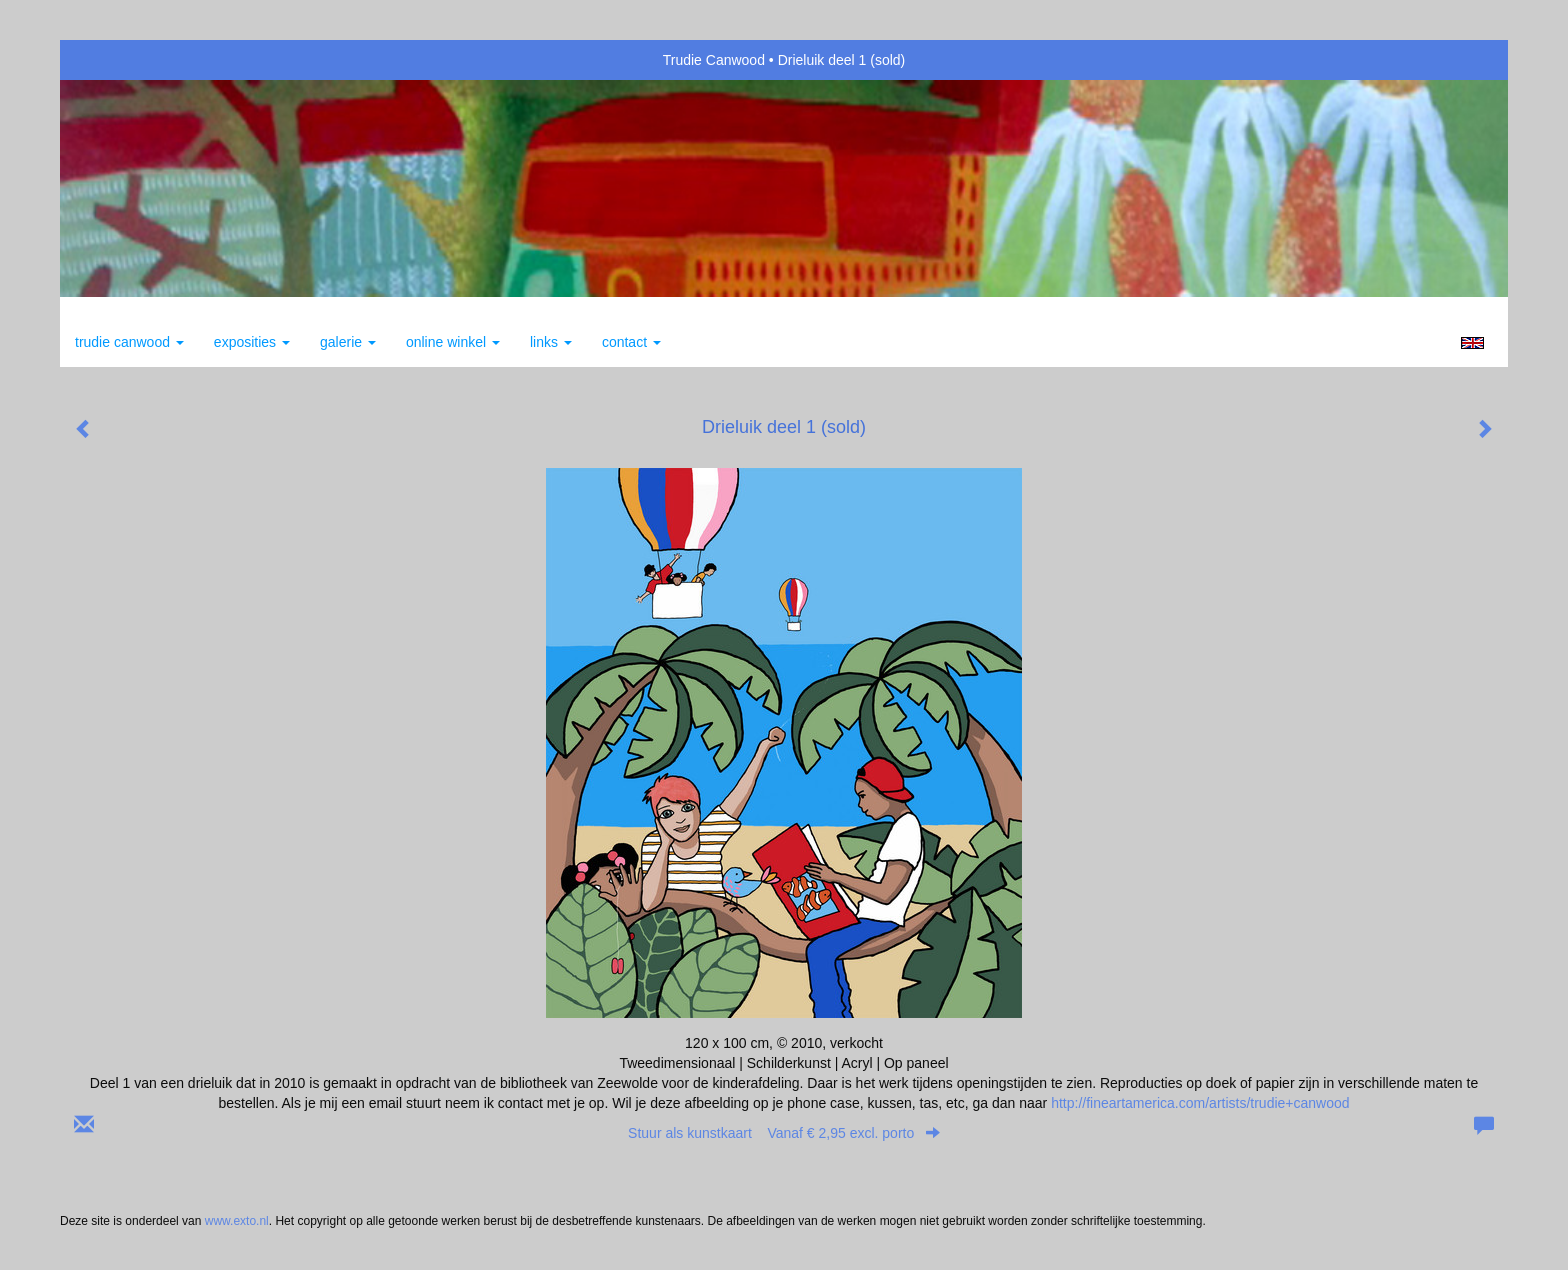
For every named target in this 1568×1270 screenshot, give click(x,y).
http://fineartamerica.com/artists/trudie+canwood (1200, 1103)
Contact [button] (631, 342)
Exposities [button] (252, 342)
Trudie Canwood (714, 60)
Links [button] (551, 342)
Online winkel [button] (453, 342)
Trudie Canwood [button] (129, 342)
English (1472, 343)
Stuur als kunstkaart (784, 1133)
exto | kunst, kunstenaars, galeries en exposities (116, 60)
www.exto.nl (237, 1221)
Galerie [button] (348, 342)
